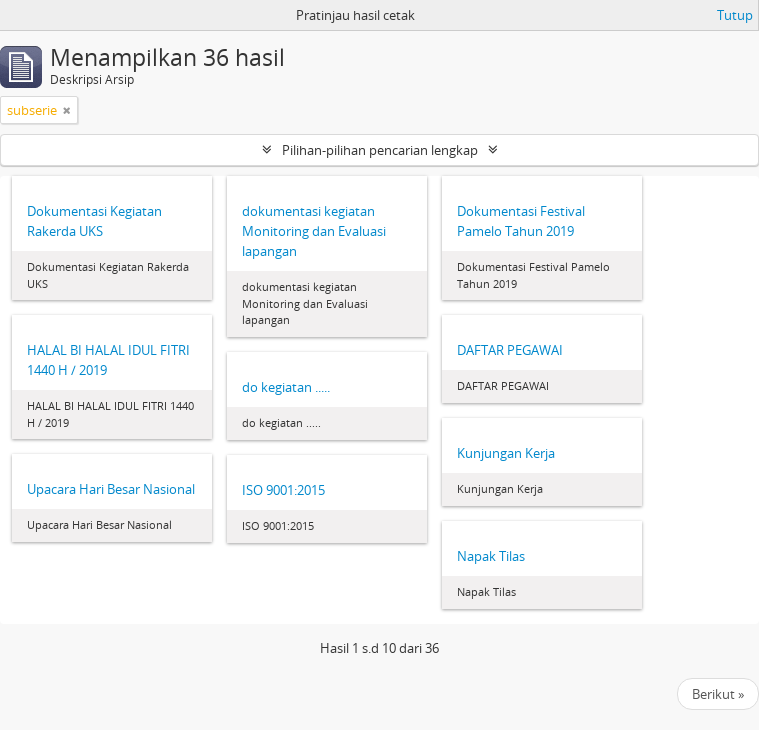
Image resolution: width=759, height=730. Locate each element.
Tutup (735, 15)
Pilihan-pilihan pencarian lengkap (380, 150)
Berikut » (718, 694)
